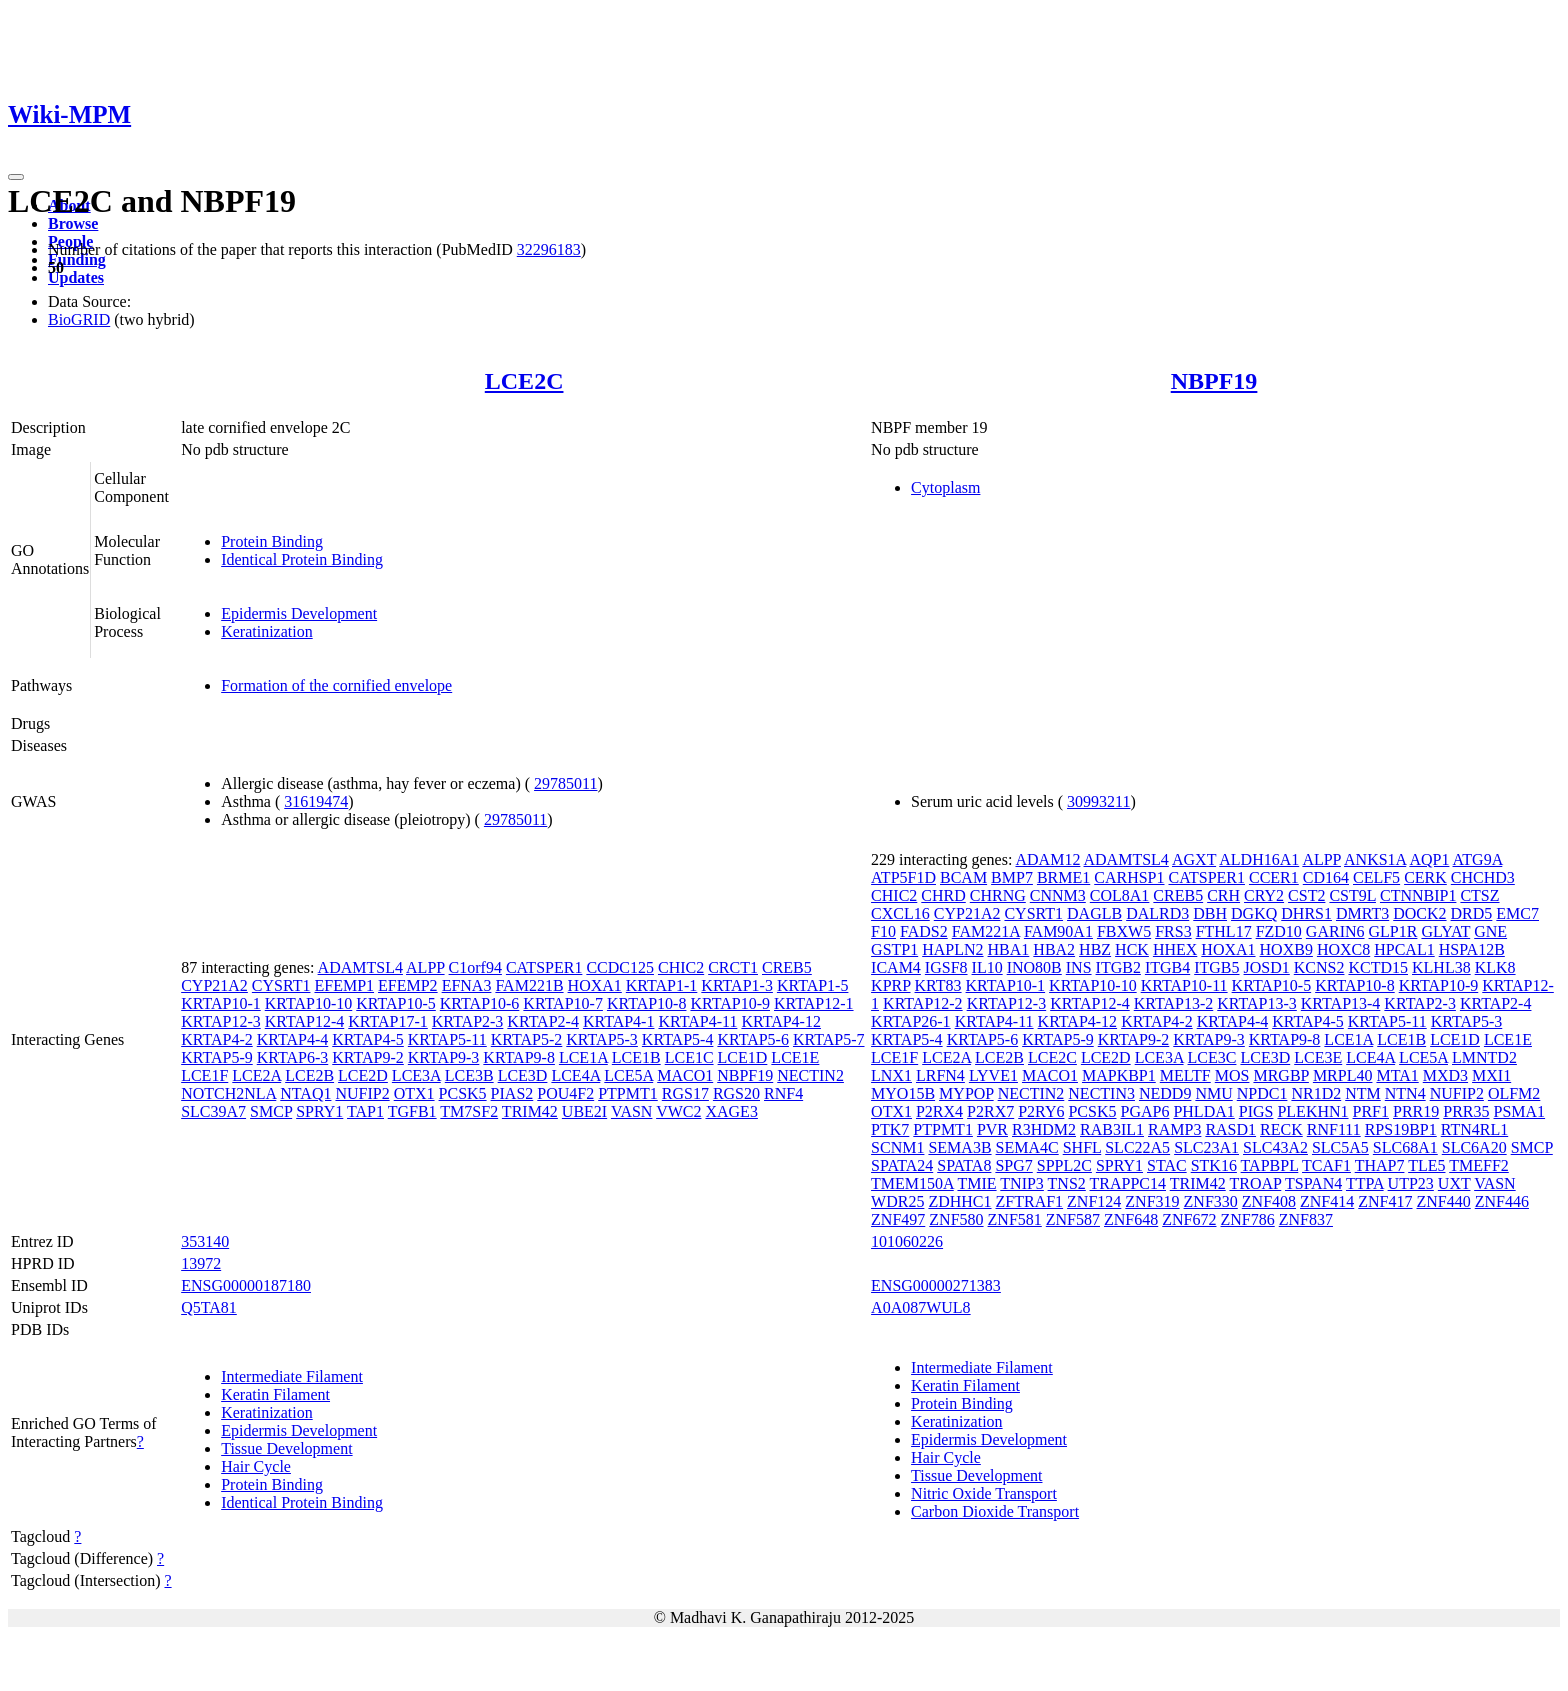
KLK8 (1495, 967)
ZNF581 (1015, 1219)
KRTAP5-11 (447, 1039)
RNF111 (1334, 1129)
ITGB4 (1167, 967)
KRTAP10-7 (563, 1003)
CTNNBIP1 (1418, 895)
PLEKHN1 (1312, 1111)
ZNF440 (1444, 1201)
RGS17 (685, 1093)
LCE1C (689, 1057)
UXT (1454, 1183)
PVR (992, 1129)
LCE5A (628, 1075)
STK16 (1214, 1165)
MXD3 (1445, 1075)
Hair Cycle (256, 1466)
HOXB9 (1286, 949)
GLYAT (1445, 931)
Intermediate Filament (292, 1376)
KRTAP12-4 (305, 1021)
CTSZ (1479, 895)
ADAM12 (1047, 859)
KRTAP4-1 (619, 1021)
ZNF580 (956, 1219)
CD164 (1326, 877)
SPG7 (1013, 1165)
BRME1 (1063, 877)
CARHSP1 (1129, 877)
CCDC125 (620, 967)
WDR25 (897, 1201)
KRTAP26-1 (911, 1021)
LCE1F (204, 1075)
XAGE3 (731, 1111)
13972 (201, 1263)
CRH (1223, 895)
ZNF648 (1131, 1219)
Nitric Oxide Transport (984, 1493)
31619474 (316, 801)
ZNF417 (1385, 1201)
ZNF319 (1152, 1201)
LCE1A (583, 1057)
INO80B (1034, 967)
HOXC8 (1343, 949)
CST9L (1352, 895)
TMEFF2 (1479, 1165)
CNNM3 (1058, 895)
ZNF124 (1094, 1201)
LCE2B (309, 1075)
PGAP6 (1145, 1111)
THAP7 (1380, 1165)
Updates (76, 277)
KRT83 (938, 985)
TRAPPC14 (1128, 1183)
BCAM (963, 877)
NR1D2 (1316, 1093)
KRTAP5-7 (829, 1039)
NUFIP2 (362, 1093)
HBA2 (1054, 949)
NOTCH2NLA (228, 1093)
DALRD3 (1157, 913)
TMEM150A (912, 1183)
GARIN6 (1335, 931)
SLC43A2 (1275, 1147)
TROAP (1255, 1183)
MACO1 (685, 1075)
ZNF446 (1502, 1201)
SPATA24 (902, 1165)
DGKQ (1254, 913)
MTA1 (1397, 1075)
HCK (1132, 949)
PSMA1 (1520, 1111)
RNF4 (783, 1093)
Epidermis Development (299, 613)
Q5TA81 (209, 1307)
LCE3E (1318, 1057)
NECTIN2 (810, 1075)
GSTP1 (894, 949)
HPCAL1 (1404, 949)
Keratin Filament (275, 1394)
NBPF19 (1214, 381)
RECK (1281, 1129)
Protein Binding (272, 541)
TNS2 (1067, 1183)
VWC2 (678, 1111)
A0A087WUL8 (921, 1307)
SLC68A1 (1405, 1147)
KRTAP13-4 (1341, 1003)
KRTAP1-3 (737, 985)
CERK (1425, 877)
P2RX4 (939, 1111)
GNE (1490, 931)
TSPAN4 (1313, 1183)
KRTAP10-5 (396, 1003)
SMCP (271, 1111)
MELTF (1185, 1075)
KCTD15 (1378, 967)
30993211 (1098, 801)
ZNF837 (1306, 1219)
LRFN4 (940, 1075)
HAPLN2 (952, 949)
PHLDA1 (1203, 1111)
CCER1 (1274, 877)
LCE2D (363, 1075)
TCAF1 (1326, 1165)
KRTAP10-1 (221, 1003)
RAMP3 (1174, 1129)
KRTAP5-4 (678, 1039)
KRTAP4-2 (217, 1039)
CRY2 (1264, 895)
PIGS (1256, 1111)
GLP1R (1393, 931)
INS (1079, 967)
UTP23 (1411, 1183)
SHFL (1082, 1147)
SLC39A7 (213, 1111)
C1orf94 (475, 967)
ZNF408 (1269, 1201)
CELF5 (1376, 877)
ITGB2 (1118, 967)
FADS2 (924, 931)
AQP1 (1429, 859)
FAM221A (986, 931)
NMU (1213, 1093)
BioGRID (79, 319)
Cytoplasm (945, 487)
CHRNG (998, 895)
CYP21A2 (214, 985)
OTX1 (414, 1093)
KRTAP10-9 (730, 1003)
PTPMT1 (628, 1093)
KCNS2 (1319, 967)
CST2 (1306, 895)
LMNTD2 (1484, 1057)
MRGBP (1280, 1075)
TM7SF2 (469, 1111)
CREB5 (787, 967)
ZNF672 (1189, 1219)
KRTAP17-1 (388, 1021)
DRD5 (1472, 913)
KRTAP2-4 (543, 1021)
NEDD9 (1165, 1093)
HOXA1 (595, 985)
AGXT (1194, 859)
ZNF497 (898, 1219)
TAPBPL (1270, 1165)
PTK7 (890, 1129)
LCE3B (469, 1075)
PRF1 (1371, 1111)
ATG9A (1478, 859)
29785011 (565, 783)
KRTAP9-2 (368, 1057)
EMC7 (1517, 913)
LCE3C (1212, 1057)
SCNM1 (897, 1147)
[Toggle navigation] (16, 177)
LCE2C (524, 381)
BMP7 (1012, 877)
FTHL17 (1224, 931)
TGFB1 (412, 1111)
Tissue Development (286, 1448)
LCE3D (523, 1075)
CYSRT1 (281, 985)
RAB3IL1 (1112, 1129)
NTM (1363, 1093)
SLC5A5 (1340, 1147)
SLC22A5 (1137, 1147)
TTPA (1365, 1183)
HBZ (1095, 949)
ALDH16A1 (1259, 859)
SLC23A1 (1206, 1147)
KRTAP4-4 (293, 1039)
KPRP (890, 985)
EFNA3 (467, 985)
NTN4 (1405, 1093)
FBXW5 (1124, 931)
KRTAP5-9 (217, 1057)
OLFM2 (1514, 1093)
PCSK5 (463, 1093)
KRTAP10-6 (480, 1003)
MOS (1232, 1075)
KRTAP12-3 (221, 1021)
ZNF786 (1247, 1219)
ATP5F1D (903, 877)
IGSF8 (946, 967)
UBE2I (584, 1111)
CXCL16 (900, 913)
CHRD (943, 895)
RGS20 (736, 1093)
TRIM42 (530, 1111)
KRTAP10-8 (647, 1003)
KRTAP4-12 (781, 1021)
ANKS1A (1375, 859)
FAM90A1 (1058, 931)
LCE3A (416, 1075)
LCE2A (256, 1075)
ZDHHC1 (959, 1201)
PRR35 (1466, 1111)
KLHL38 (1441, 967)
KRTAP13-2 (1174, 1003)
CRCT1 (733, 967)
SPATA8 (964, 1165)
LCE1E (795, 1057)
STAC (1167, 1165)
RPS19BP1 (1401, 1129)
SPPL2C (1064, 1165)
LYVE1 (993, 1075)
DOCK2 (1419, 913)
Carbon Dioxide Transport (995, 1511)
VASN (632, 1111)
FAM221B (529, 985)
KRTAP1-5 (813, 985)
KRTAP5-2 (527, 1039)
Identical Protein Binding (302, 559)
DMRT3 (1362, 913)
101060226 (907, 1241)
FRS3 (1173, 931)
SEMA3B (959, 1147)
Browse (73, 223)
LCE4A (575, 1075)
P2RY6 (1041, 1111)
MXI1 (1491, 1075)
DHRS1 (1306, 913)
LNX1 (891, 1075)
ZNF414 (1327, 1201)
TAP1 (365, 1111)
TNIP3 (1022, 1183)
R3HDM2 (1044, 1129)
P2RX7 (990, 1111)
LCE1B (636, 1057)
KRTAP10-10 (309, 1003)
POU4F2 (565, 1093)
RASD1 (1230, 1129)
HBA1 (1009, 949)
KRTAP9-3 (444, 1057)
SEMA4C (1027, 1147)
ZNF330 (1211, 1201)
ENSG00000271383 (936, 1285)
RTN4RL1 (1474, 1129)
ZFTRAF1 (1030, 1201)
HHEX (1175, 949)
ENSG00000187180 (246, 1285)
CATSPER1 (544, 967)
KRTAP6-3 (293, 1057)
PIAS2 (512, 1093)
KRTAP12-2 (923, 1003)
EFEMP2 (408, 985)
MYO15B (903, 1093)
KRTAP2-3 (468, 1021)
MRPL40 (1343, 1075)
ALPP (425, 967)
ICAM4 (896, 967)
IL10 (987, 967)
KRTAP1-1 (662, 985)
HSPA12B (1472, 949)
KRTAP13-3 (1257, 1003)
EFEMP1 (344, 985)
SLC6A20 (1474, 1147)
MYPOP (966, 1093)
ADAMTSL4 (360, 967)
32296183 (549, 249)
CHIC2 (681, 967)
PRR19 (1416, 1111)
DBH (1210, 913)
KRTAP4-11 (697, 1021)
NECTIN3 (1101, 1093)
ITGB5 (1216, 967)
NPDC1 (1262, 1093)
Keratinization (267, 631)
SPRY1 (319, 1111)
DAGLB (1094, 913)
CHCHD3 (1483, 877)
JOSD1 (1267, 967)
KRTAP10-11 (1184, 985)
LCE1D (743, 1057)
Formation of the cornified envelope (336, 685)
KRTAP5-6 (753, 1039)
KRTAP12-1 (814, 1003)
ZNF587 (1073, 1219)
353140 (205, 1241)
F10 (883, 931)
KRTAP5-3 (602, 1039)
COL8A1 (1120, 895)
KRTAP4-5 (368, 1039)
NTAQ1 (305, 1093)
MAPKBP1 (1119, 1075)
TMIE (976, 1183)
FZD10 (1279, 931)
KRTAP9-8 (519, 1057)
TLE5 (1426, 1165)
